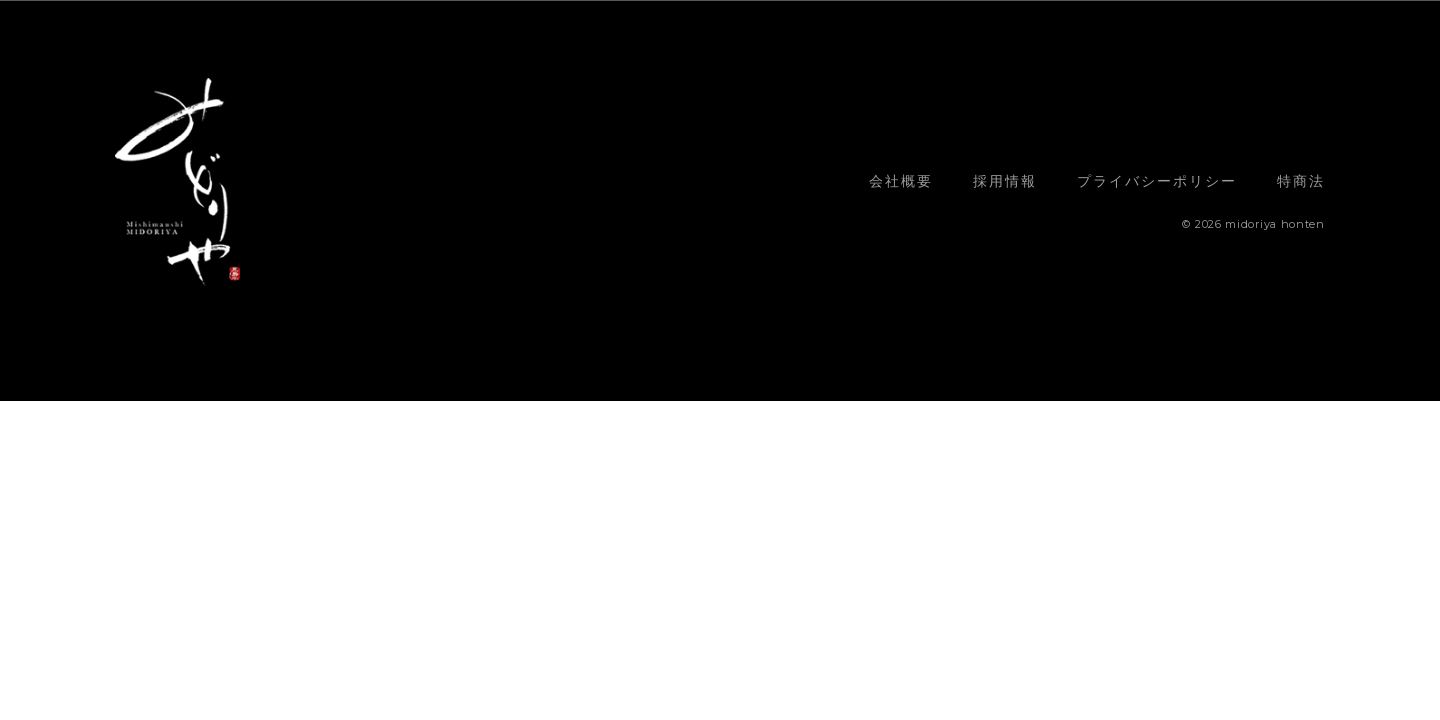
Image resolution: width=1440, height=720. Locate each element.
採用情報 (1005, 181)
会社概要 (901, 181)
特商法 (1301, 181)
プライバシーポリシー (1157, 181)
